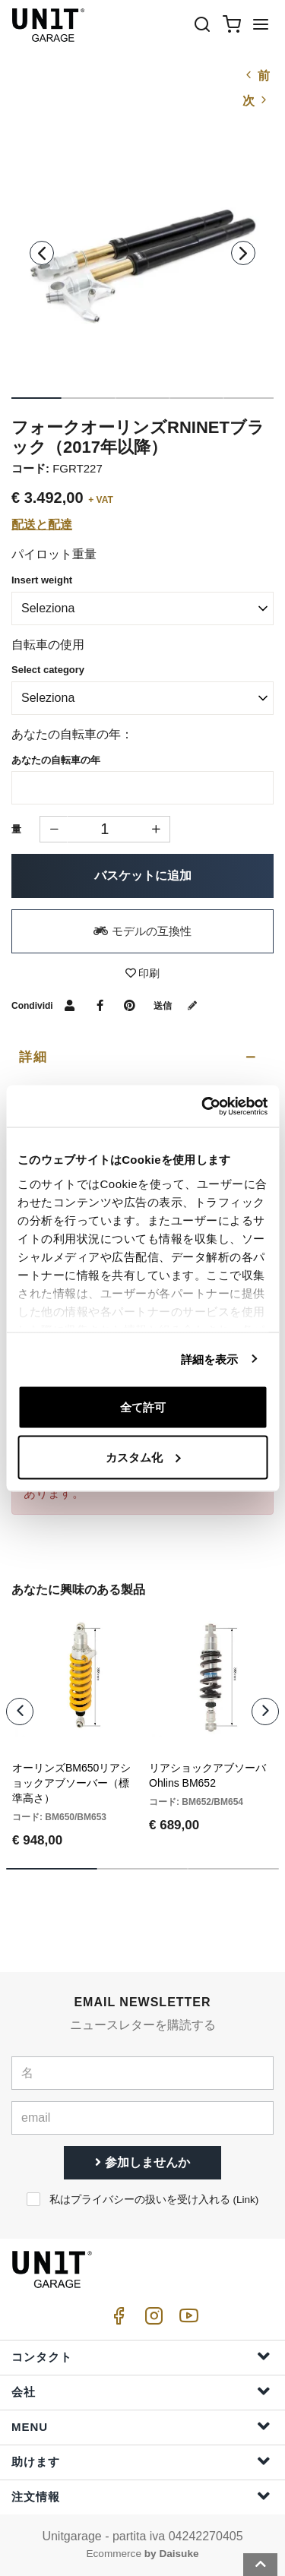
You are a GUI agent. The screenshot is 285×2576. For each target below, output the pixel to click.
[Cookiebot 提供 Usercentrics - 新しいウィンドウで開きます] (203, 1106)
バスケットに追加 (143, 875)
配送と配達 (41, 524)
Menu (141, 2425)
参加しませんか (142, 2162)
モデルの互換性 (142, 931)
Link (245, 2199)
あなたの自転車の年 (55, 760)
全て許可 (143, 1407)
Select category (47, 669)
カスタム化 (143, 1456)
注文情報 (141, 2495)
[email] (142, 2118)
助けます (141, 2460)
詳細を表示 (210, 1358)
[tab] (142, 1057)
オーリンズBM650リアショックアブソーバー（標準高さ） (71, 1783)
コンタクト (141, 2356)
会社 (141, 2391)
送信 (179, 1005)
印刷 (142, 973)
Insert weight (41, 580)
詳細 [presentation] (33, 1057)
